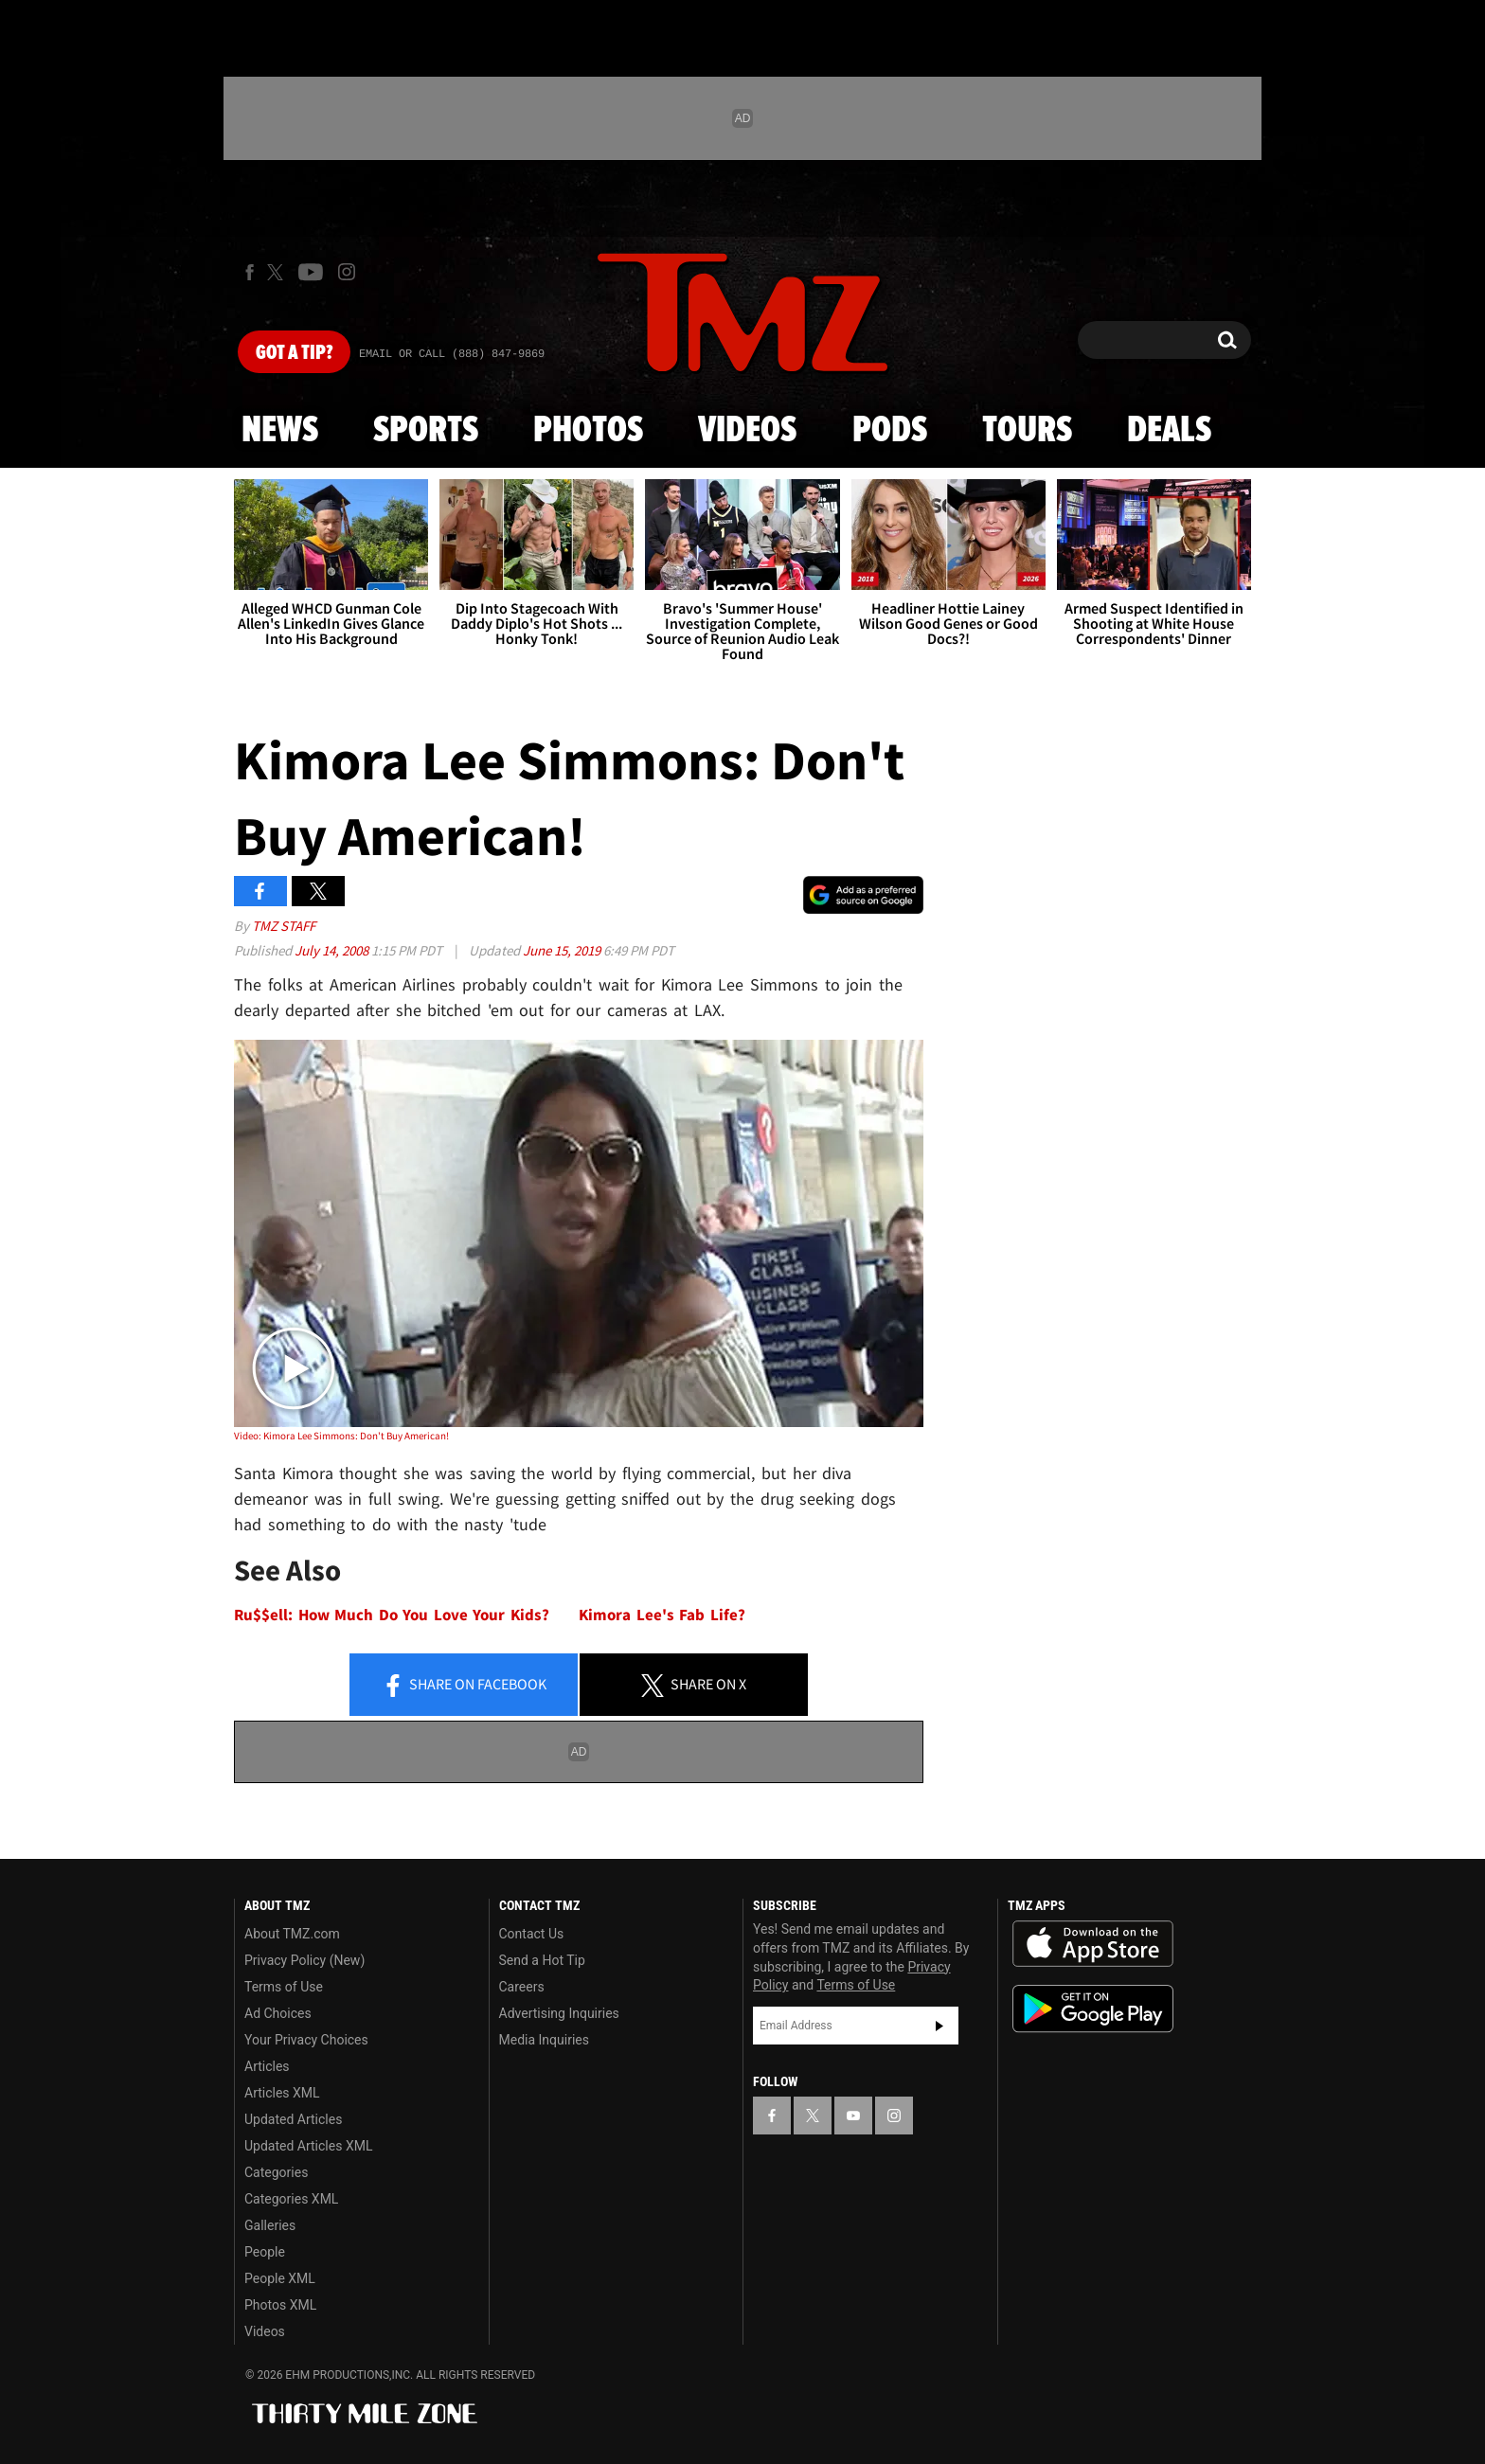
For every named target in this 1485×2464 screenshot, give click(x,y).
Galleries (269, 2225)
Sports (425, 431)
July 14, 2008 (333, 950)
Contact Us (531, 1933)
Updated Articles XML (308, 2145)
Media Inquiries (544, 2039)
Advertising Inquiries (559, 2013)
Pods (889, 431)
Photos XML (280, 2304)
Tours (1027, 431)
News (280, 431)
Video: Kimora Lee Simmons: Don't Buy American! (341, 1435)
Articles (267, 2066)
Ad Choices (278, 2013)
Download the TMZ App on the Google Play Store (1092, 2009)
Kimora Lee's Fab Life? (662, 1615)
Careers (522, 1986)
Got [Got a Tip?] (294, 353)
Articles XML (282, 2092)
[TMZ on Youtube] (311, 271)
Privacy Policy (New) (304, 1960)
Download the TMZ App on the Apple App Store (1092, 1944)
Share (464, 1685)
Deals (1169, 431)
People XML (279, 2278)
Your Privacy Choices (306, 2039)
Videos (747, 431)
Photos (588, 431)
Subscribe (939, 2025)
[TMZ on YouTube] (853, 2115)
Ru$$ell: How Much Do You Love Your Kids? (391, 1615)
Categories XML (291, 2198)
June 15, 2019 (563, 950)
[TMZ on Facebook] (249, 272)
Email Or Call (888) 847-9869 (452, 354)
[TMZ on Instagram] (347, 272)
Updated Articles (293, 2119)
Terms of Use (283, 1986)
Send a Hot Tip (542, 1960)
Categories (276, 2172)
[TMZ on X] (278, 272)
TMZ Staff (283, 926)
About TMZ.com (292, 1933)
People (264, 2251)
